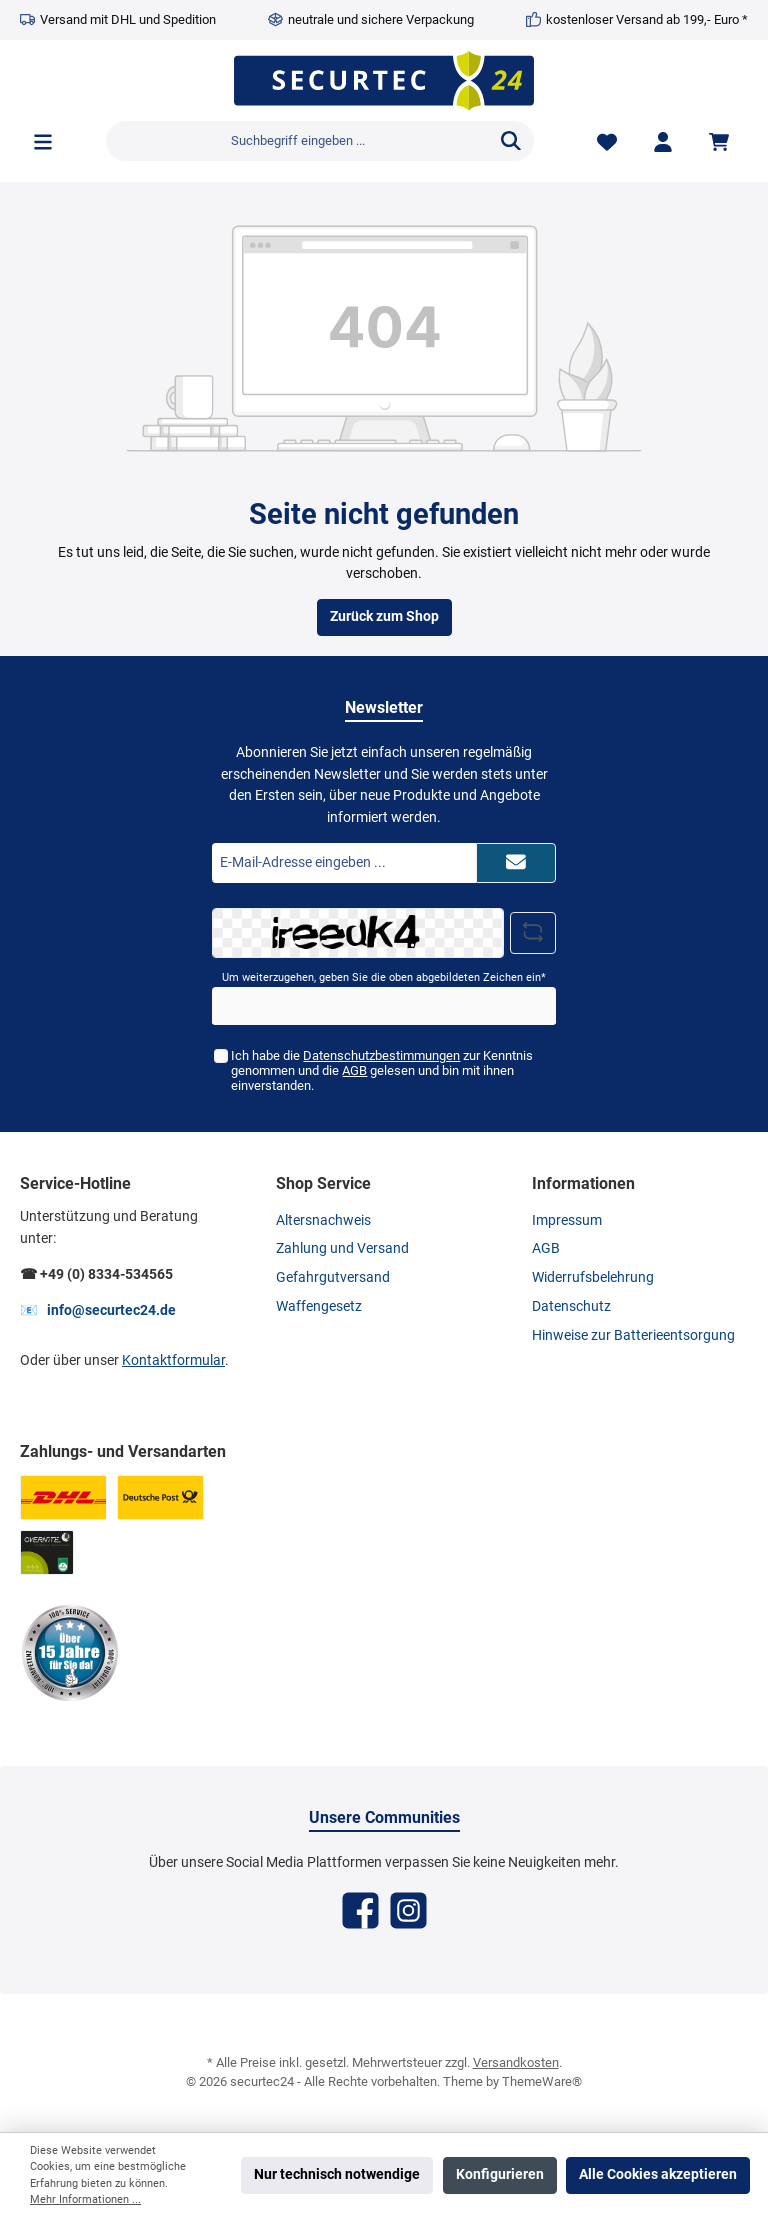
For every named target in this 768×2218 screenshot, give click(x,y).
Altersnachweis (323, 1220)
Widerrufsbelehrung (593, 1277)
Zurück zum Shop (384, 616)
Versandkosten (516, 2062)
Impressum (567, 1220)
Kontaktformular (173, 1360)
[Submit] (516, 863)
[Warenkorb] (722, 141)
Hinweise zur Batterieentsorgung (633, 1335)
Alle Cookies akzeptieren (658, 2174)
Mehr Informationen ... (85, 2199)
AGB (354, 1070)
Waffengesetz (319, 1306)
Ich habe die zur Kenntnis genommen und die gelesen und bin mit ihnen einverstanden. (382, 1070)
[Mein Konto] (663, 141)
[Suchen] (511, 141)
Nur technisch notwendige (337, 2174)
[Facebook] (360, 1910)
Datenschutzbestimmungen (381, 1055)
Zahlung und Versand (342, 1248)
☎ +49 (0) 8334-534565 (96, 1274)
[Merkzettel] (607, 141)
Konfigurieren (500, 2174)
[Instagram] (408, 1910)
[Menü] (43, 141)
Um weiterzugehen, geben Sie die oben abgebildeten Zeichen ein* (384, 977)
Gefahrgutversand (333, 1277)
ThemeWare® (542, 2081)
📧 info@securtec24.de (98, 1310)
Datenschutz (571, 1306)
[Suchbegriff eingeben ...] (297, 141)
